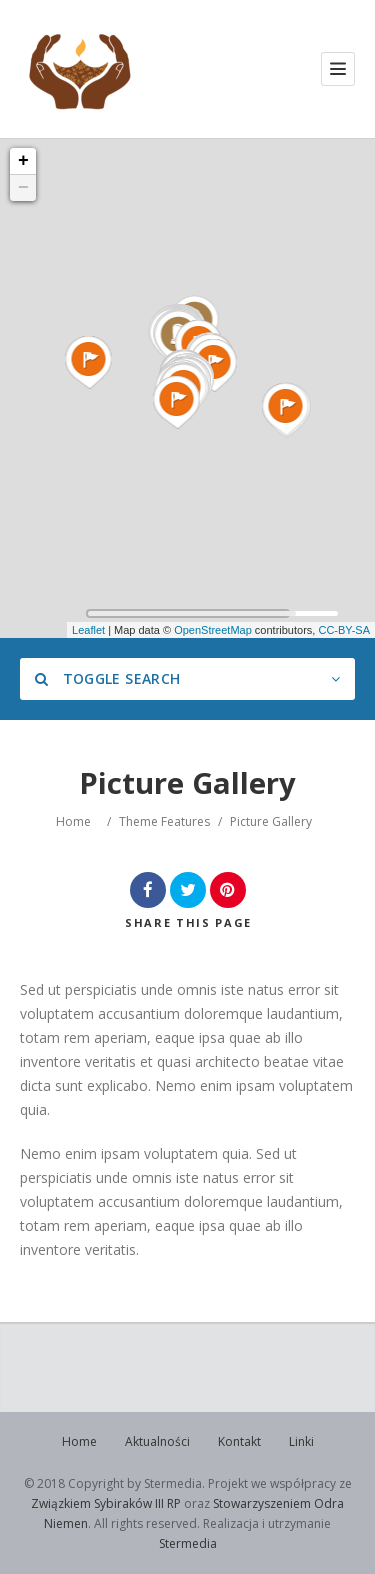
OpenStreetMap (213, 630)
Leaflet (88, 630)
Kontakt (239, 1441)
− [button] (23, 188)
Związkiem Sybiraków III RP (106, 1503)
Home (73, 821)
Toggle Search (107, 678)
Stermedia (188, 1543)
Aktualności (157, 1441)
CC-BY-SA (344, 630)
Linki (301, 1441)
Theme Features (164, 821)
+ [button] (23, 161)
